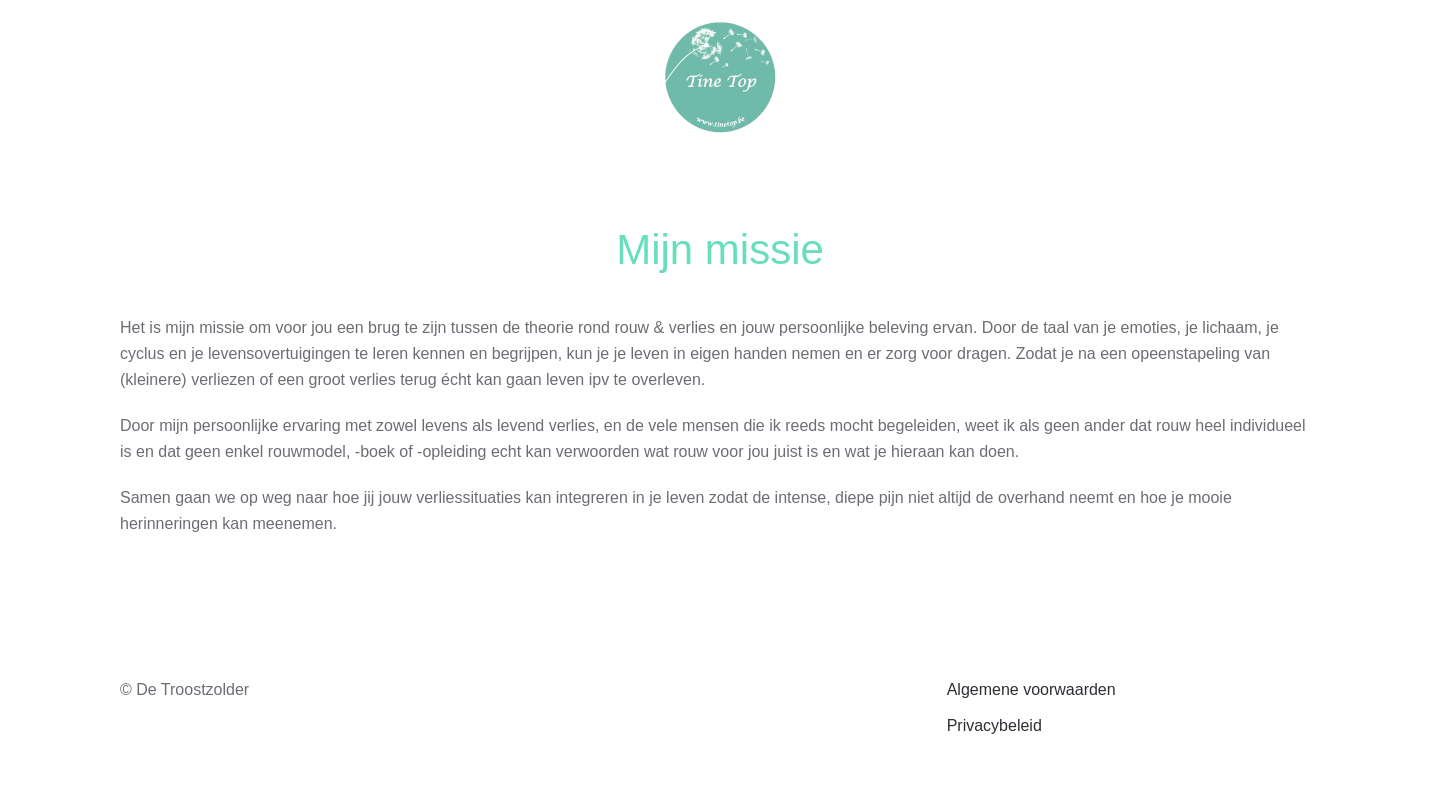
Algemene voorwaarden (1031, 689)
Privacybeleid (994, 725)
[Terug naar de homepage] (720, 77)
